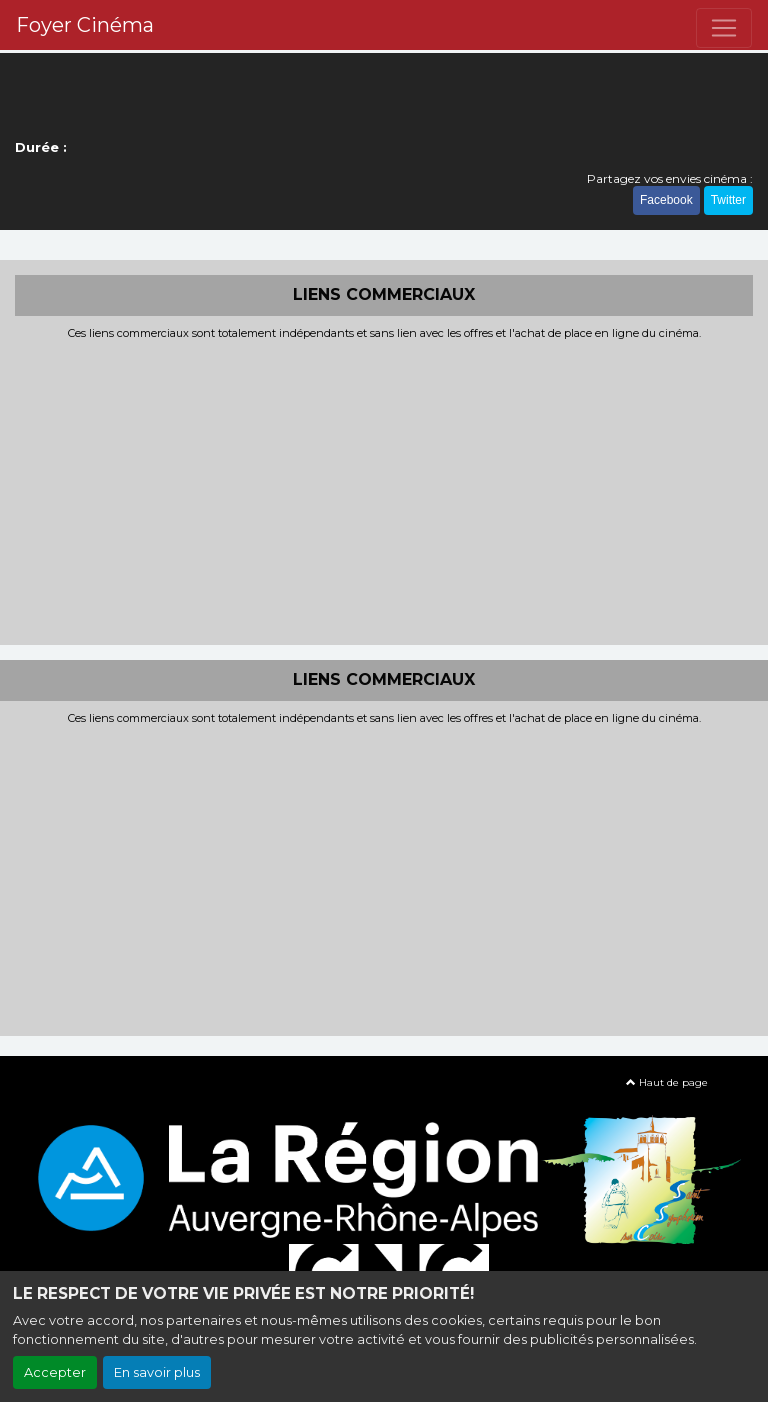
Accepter (55, 1372)
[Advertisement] (384, 490)
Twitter (728, 200)
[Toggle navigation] (724, 28)
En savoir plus (157, 1372)
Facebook (666, 200)
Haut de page (667, 1082)
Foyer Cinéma (85, 25)
